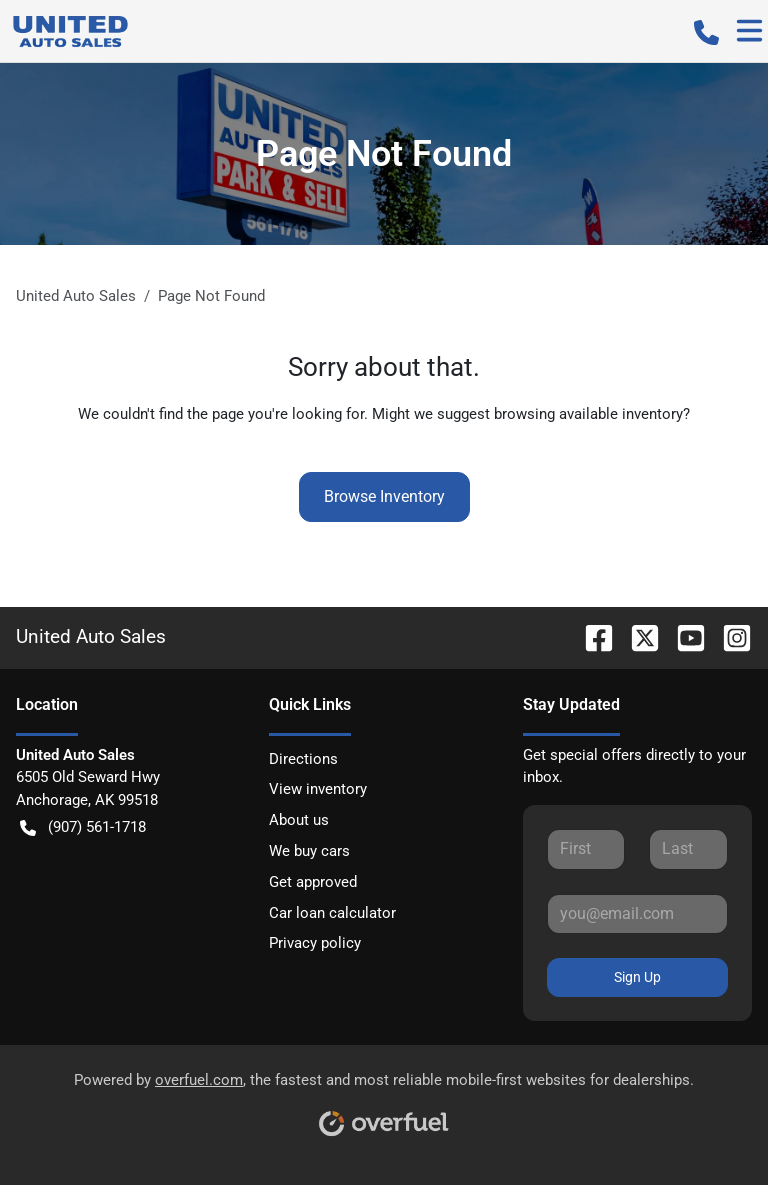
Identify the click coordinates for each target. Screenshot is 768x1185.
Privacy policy (315, 943)
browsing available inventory (588, 414)
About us (299, 820)
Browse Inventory (384, 496)
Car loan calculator (332, 913)
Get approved (313, 882)
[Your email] (637, 914)
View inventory (318, 789)
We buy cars (309, 851)
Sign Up (637, 977)
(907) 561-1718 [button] (83, 827)
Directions (303, 759)
